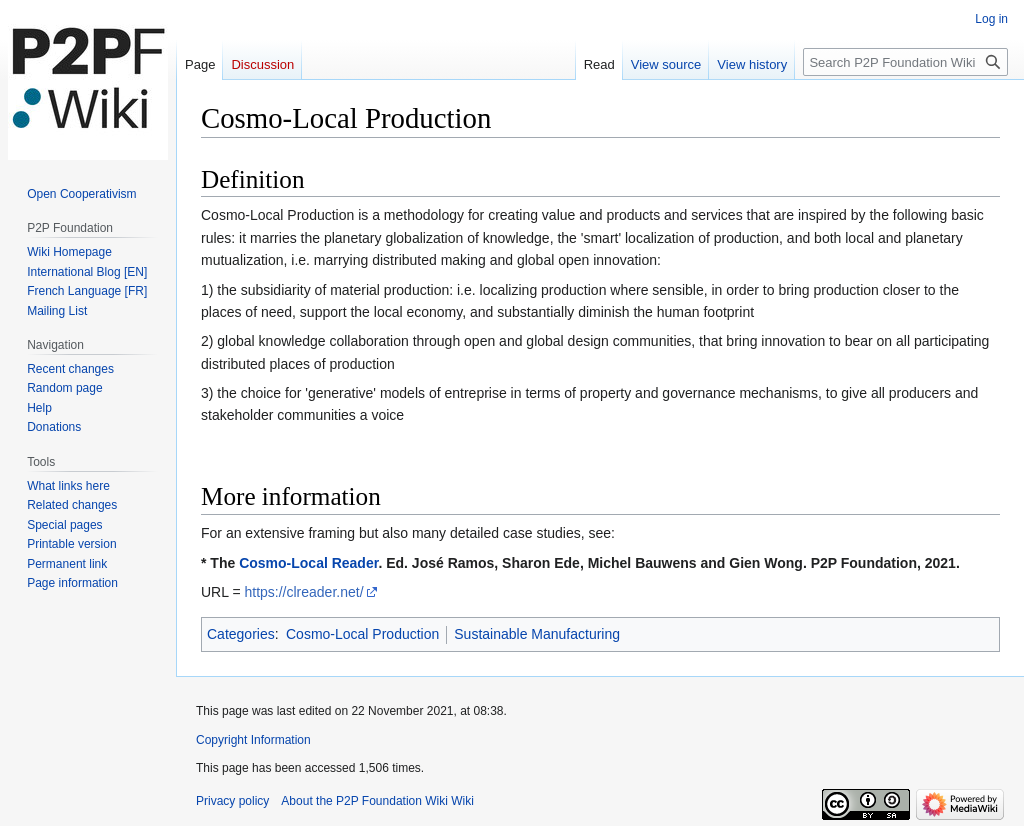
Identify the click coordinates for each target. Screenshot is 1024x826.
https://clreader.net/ (303, 592)
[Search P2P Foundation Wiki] (905, 62)
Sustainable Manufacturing (537, 634)
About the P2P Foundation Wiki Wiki (377, 801)
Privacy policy (232, 801)
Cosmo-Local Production (362, 634)
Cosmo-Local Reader (308, 563)
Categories (241, 634)
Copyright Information (253, 740)
